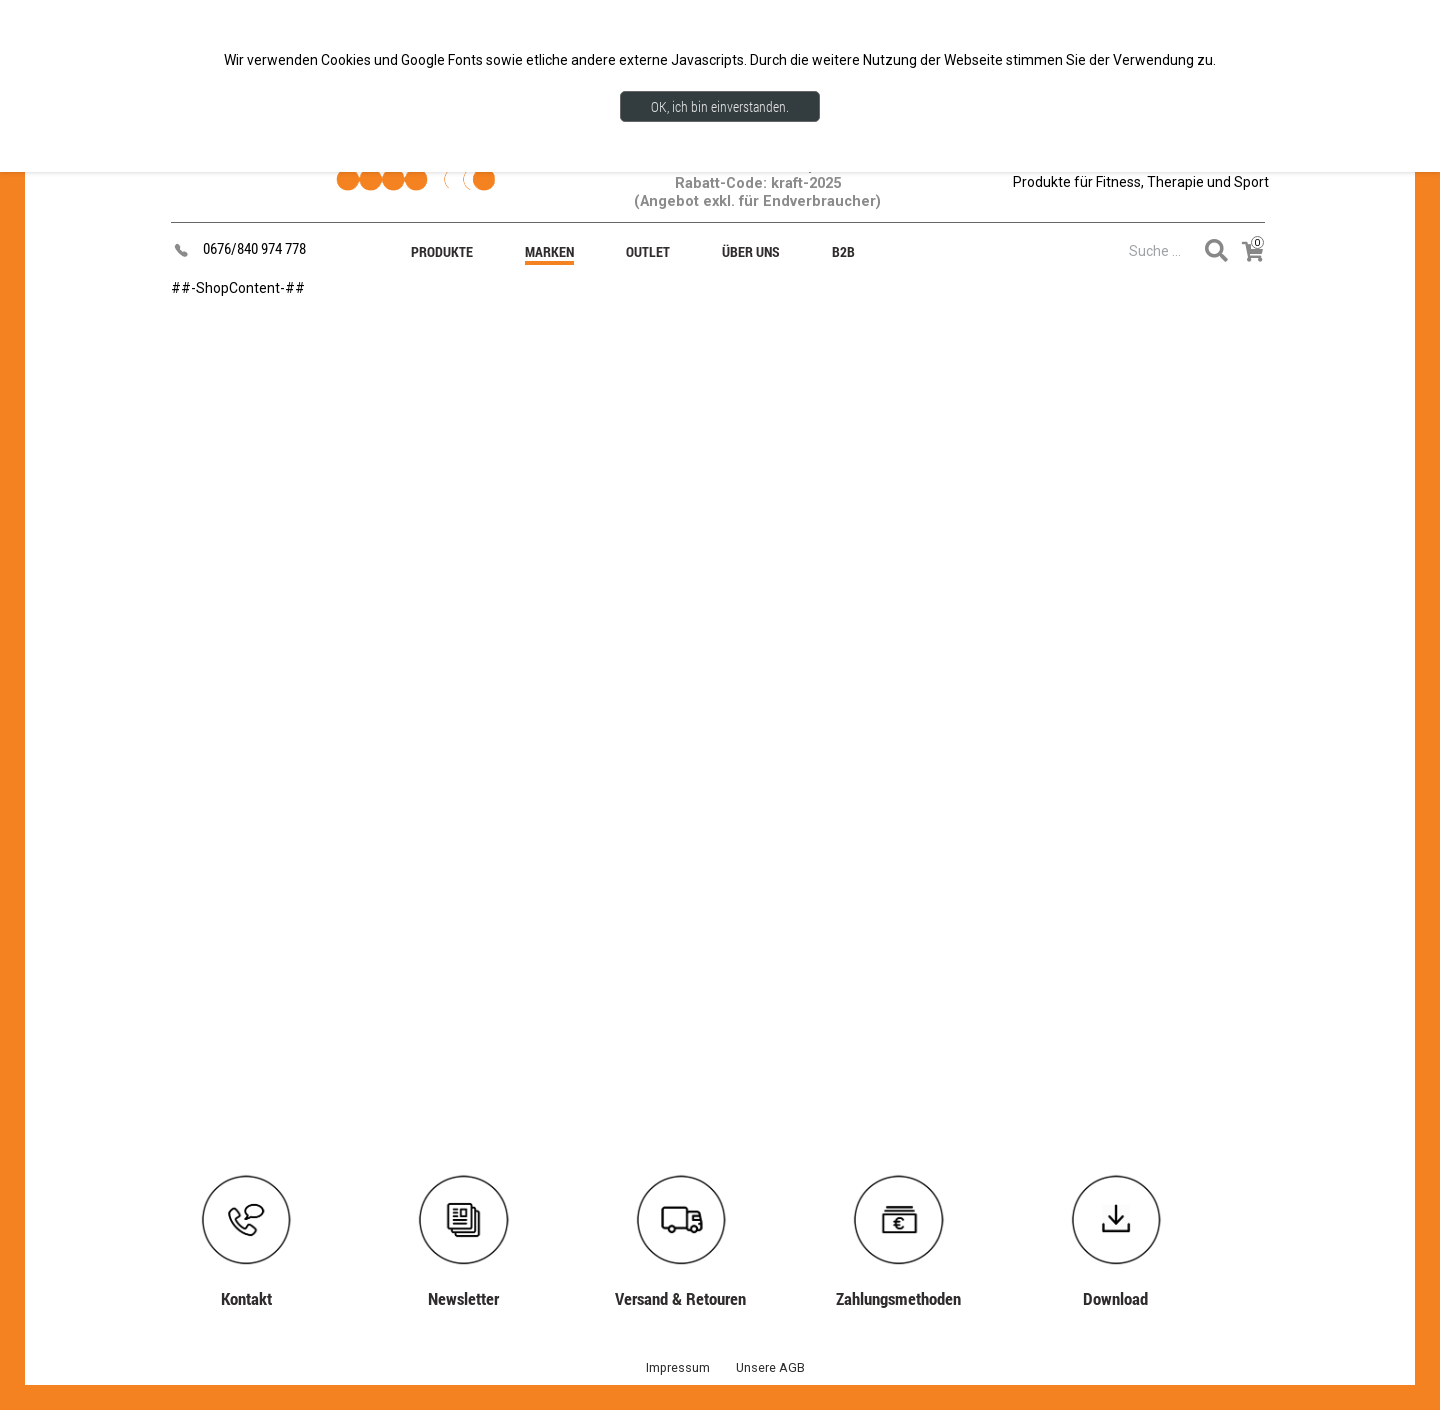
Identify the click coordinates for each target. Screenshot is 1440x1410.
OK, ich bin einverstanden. (720, 106)
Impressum (678, 1367)
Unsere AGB (770, 1367)
